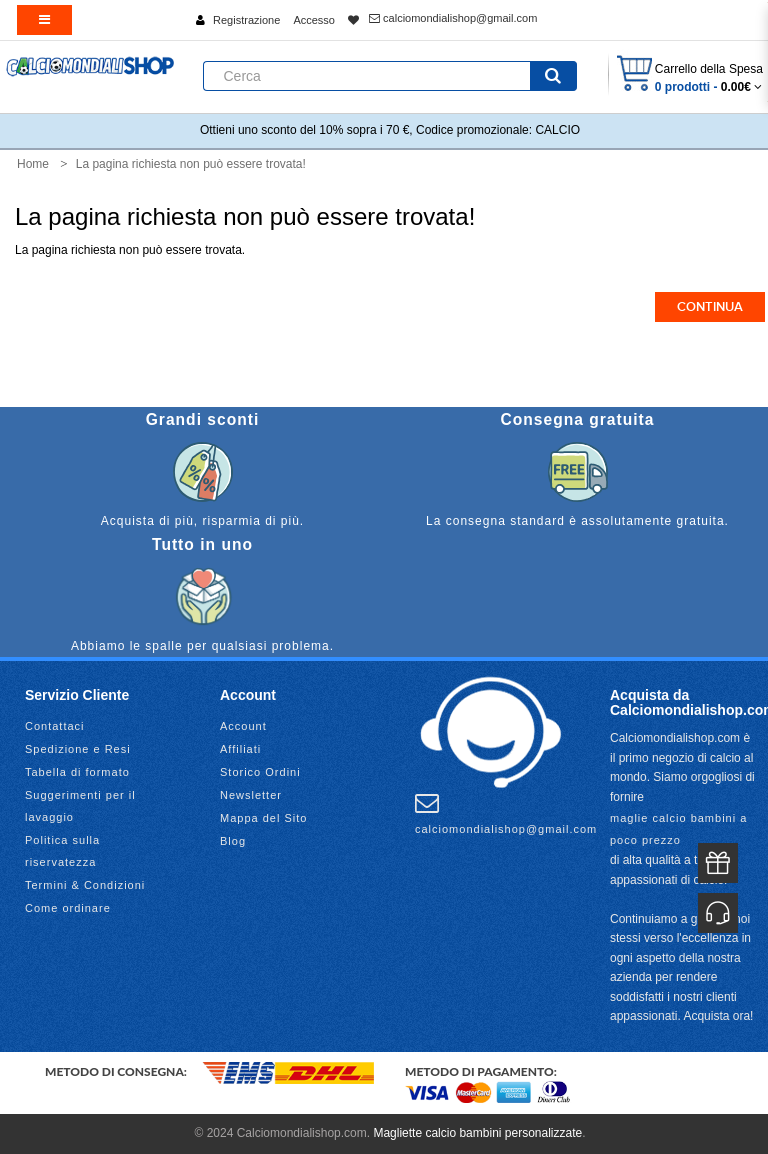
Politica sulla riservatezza (62, 851)
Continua (710, 307)
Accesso (314, 20)
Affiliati (240, 749)
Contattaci (55, 726)
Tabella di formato (77, 772)
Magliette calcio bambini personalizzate (477, 1133)
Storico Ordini (260, 772)
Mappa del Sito (263, 818)
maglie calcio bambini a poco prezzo (678, 829)
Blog (233, 841)
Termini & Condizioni (85, 885)
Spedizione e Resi (78, 749)
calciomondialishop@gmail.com (453, 18)
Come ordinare (68, 908)
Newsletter (251, 795)
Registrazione (246, 20)
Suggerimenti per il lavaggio (80, 806)
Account (243, 726)
